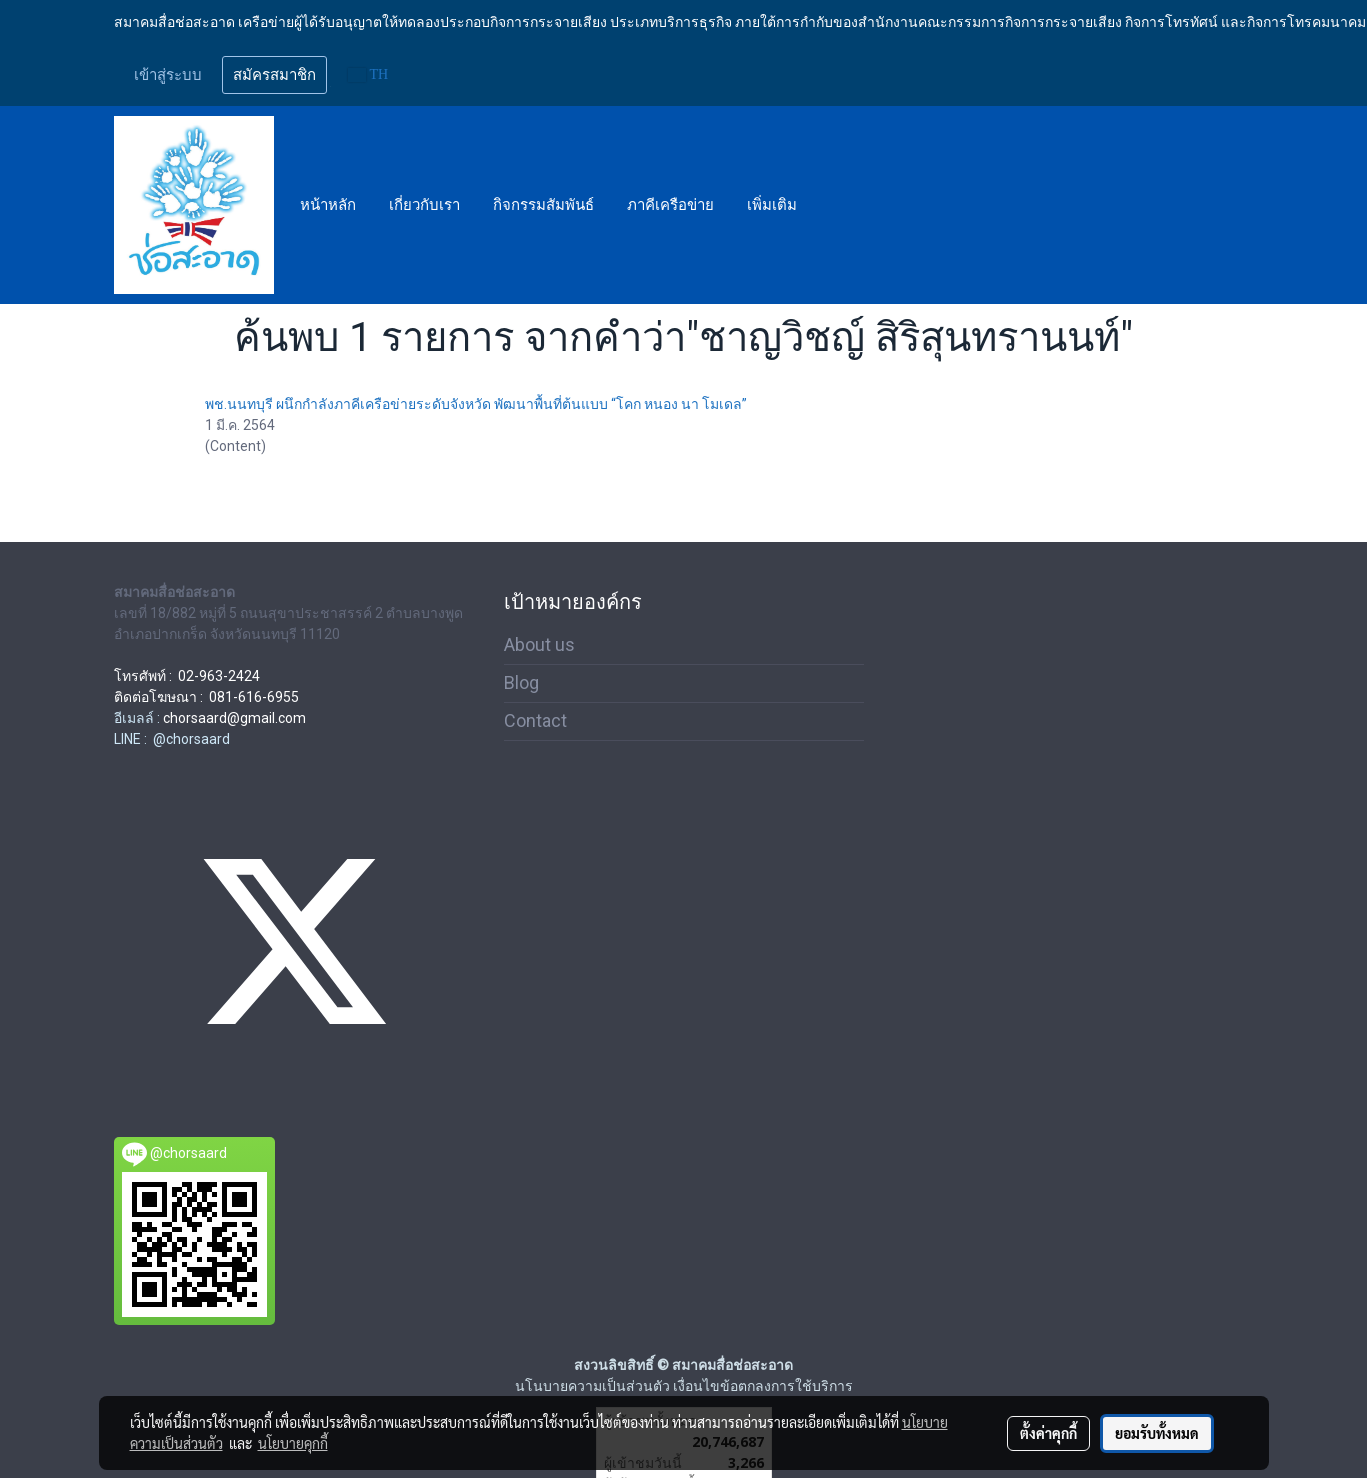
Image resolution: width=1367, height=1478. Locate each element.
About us (539, 644)
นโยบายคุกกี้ (293, 1443)
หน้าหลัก (328, 205)
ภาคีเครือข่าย (670, 205)
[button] (831, 205)
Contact (535, 720)
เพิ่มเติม (772, 205)
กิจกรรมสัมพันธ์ (543, 205)
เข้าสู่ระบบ (168, 75)
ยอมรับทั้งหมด (1157, 1433)
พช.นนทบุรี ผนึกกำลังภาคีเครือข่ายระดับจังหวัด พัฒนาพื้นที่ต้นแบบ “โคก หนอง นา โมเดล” (476, 404)
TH (368, 74)
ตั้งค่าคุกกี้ (1048, 1433)
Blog (521, 682)
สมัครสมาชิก (274, 75)
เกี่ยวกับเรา (424, 205)
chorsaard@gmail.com (234, 718)
